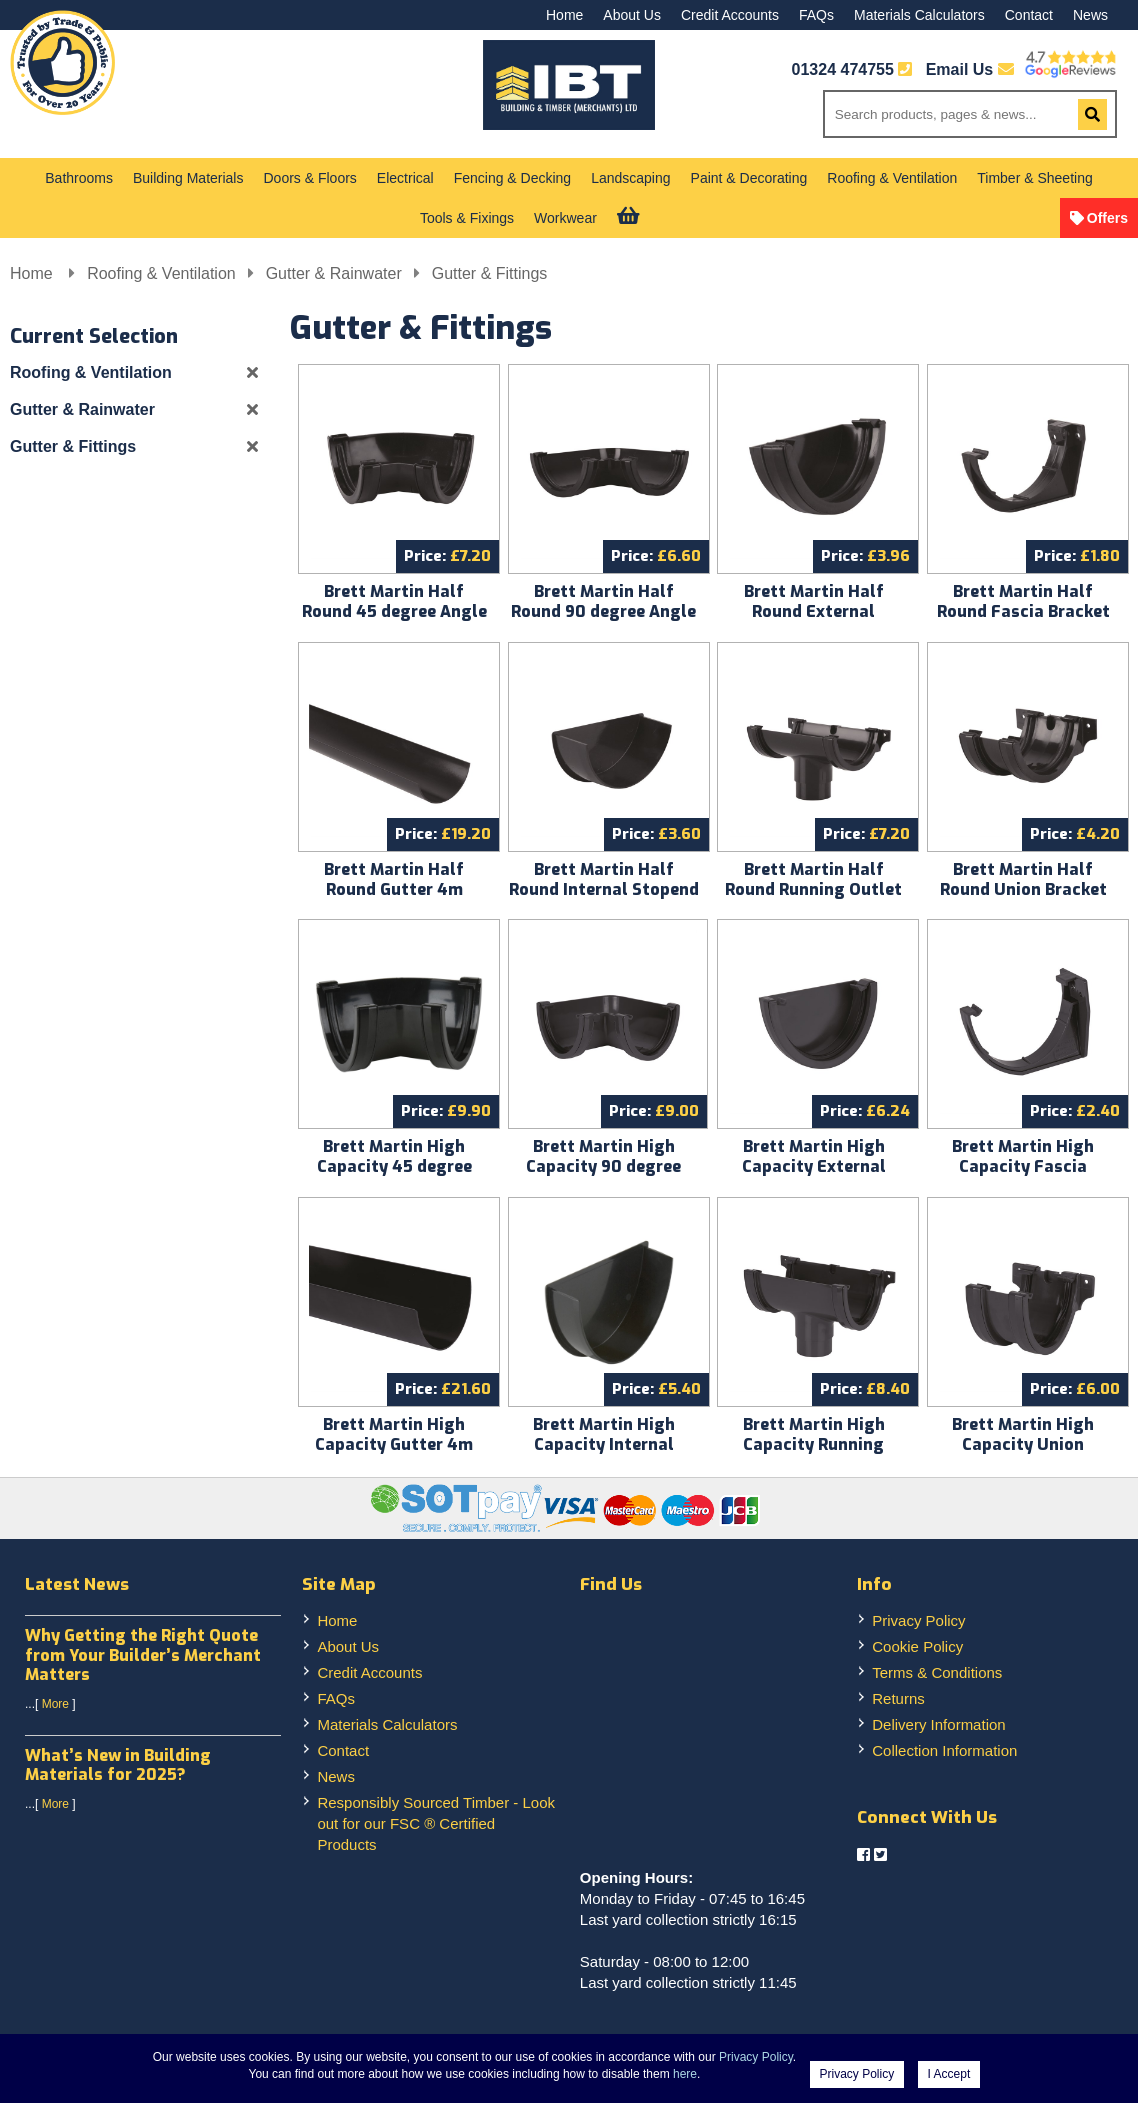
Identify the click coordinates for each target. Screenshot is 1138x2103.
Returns (898, 1698)
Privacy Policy (918, 1620)
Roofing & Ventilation (892, 178)
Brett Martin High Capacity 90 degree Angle (603, 1166)
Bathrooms (79, 178)
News (1090, 15)
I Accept (949, 2074)
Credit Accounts (730, 15)
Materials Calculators (919, 15)
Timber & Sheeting (1034, 178)
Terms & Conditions (937, 1672)
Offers (1107, 218)
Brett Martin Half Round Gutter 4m (394, 879)
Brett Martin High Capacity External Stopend (814, 1166)
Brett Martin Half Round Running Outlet (813, 879)
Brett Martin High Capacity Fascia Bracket (1023, 1166)
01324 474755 (843, 69)
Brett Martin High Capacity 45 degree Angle (394, 1166)
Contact (1029, 15)
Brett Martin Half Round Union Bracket (1023, 879)
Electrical (405, 178)
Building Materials (188, 178)
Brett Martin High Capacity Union (1023, 1434)
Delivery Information (938, 1724)
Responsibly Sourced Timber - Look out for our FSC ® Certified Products (436, 1823)
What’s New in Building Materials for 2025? (118, 1765)
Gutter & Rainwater (334, 273)
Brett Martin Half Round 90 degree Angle (603, 601)
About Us (632, 15)
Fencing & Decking (513, 178)
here (685, 2074)
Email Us (970, 69)
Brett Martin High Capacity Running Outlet (814, 1444)
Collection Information (944, 1750)
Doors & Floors (309, 178)
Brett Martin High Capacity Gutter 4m (394, 1434)
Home (564, 15)
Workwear (565, 218)
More (55, 1704)
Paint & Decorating (749, 178)
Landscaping (630, 178)
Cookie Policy (917, 1646)
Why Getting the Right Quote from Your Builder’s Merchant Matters (143, 1654)
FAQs (816, 15)
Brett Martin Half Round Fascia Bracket (1023, 601)
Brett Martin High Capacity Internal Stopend (604, 1444)
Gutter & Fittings (490, 273)
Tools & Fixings (467, 218)
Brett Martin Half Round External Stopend (814, 611)
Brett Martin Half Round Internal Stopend (604, 879)
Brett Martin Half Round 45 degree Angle (394, 601)
